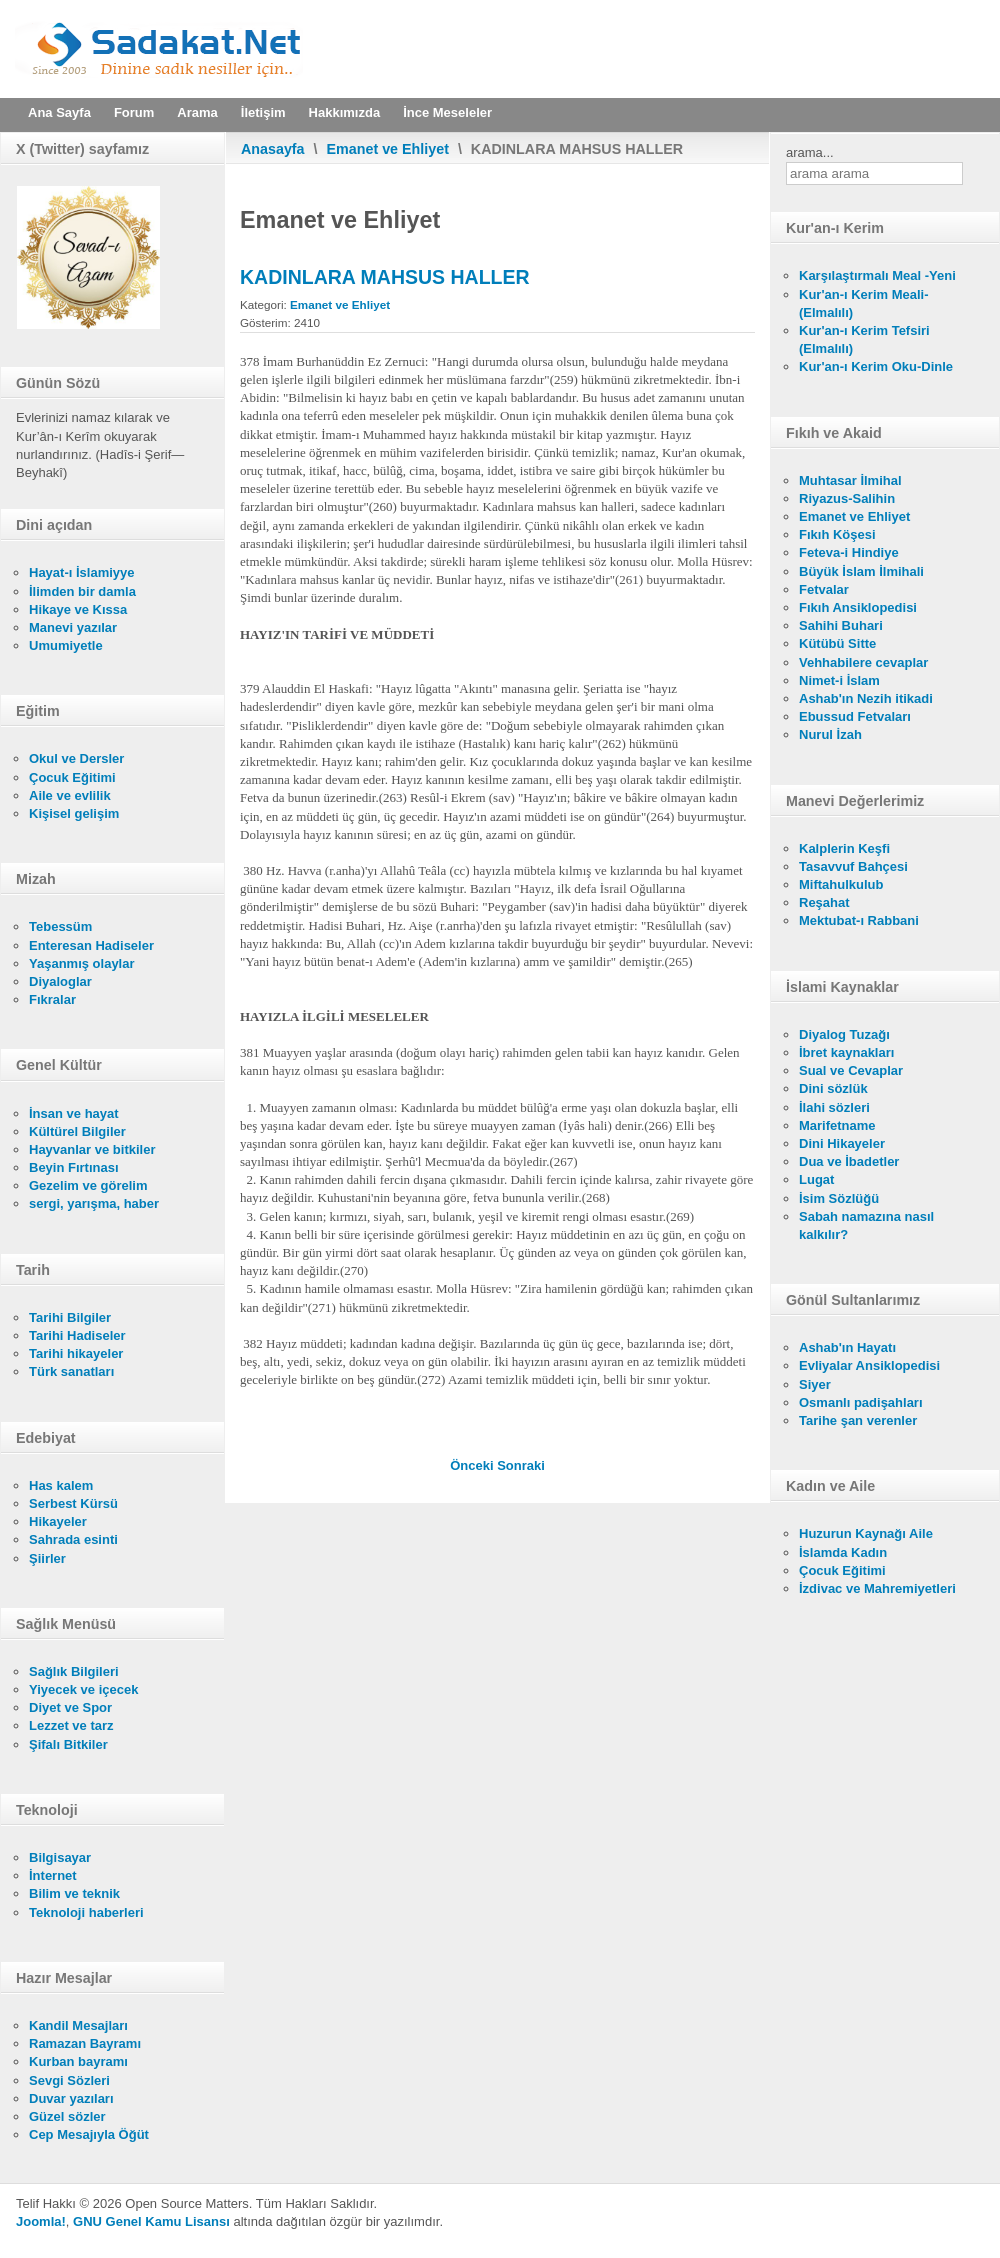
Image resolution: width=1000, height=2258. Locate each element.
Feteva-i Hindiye (849, 552)
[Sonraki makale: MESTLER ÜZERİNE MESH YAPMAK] (521, 1465)
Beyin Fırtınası (74, 1167)
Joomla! (41, 2221)
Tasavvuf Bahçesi (853, 866)
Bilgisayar (60, 1857)
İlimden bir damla (82, 591)
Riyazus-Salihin (847, 498)
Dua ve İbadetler (849, 1161)
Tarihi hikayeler (76, 1353)
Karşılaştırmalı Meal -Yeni (877, 275)
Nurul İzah (830, 734)
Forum (134, 112)
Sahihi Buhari (841, 625)
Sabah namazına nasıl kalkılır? (866, 1225)
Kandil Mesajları (78, 2025)
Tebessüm (60, 926)
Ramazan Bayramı (85, 2043)
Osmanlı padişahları (861, 1402)
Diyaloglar (60, 981)
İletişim (263, 112)
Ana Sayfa (59, 112)
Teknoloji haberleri (86, 1912)
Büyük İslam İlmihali (861, 571)
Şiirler (47, 1558)
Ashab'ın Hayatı (847, 1347)
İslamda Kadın (843, 1552)
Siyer (815, 1384)
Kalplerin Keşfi (844, 848)
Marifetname (837, 1125)
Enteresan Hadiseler (91, 945)
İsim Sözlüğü (839, 1198)
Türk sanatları (71, 1371)
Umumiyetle (66, 645)
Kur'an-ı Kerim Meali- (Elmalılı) (864, 303)
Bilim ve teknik (74, 1893)
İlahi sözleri (834, 1107)
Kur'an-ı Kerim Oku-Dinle (876, 366)
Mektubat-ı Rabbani (859, 920)
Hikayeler (58, 1521)
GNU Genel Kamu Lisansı (151, 2221)
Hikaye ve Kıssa (78, 609)
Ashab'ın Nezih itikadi (866, 698)
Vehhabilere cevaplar (863, 662)
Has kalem (61, 1485)
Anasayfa (273, 149)
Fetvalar (824, 589)
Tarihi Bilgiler (70, 1317)
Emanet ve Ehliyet (388, 149)
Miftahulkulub (841, 884)
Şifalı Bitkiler (68, 1744)
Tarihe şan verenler (858, 1420)
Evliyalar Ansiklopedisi (869, 1365)
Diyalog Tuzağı (844, 1034)
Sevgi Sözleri (69, 2080)
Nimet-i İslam (839, 680)
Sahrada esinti (73, 1539)
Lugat (816, 1179)
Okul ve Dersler (76, 758)
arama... (810, 152)
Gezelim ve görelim (88, 1185)
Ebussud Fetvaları (855, 716)
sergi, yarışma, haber (94, 1203)
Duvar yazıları (71, 2098)
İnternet (53, 1875)
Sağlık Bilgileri (74, 1671)
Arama (197, 112)
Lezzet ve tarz (71, 1725)
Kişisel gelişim (74, 813)
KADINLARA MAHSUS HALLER (385, 277)
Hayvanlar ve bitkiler (92, 1149)
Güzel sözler (67, 2116)
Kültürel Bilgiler (77, 1131)
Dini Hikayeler (842, 1143)
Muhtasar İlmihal (850, 480)
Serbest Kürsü (73, 1503)
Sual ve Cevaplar (851, 1070)
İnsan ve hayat (74, 1113)
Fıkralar (52, 999)
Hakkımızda (345, 112)
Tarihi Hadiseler (77, 1335)
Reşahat (824, 902)
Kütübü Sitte (837, 643)
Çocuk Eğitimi (72, 777)
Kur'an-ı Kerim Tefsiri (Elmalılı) (864, 339)
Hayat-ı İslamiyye (82, 572)
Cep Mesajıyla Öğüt (89, 2134)
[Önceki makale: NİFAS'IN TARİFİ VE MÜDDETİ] (473, 1465)
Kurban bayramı (78, 2061)
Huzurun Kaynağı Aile (866, 1533)
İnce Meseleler (447, 112)
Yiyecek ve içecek (83, 1689)
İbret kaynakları (846, 1052)
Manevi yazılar (73, 627)
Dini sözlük (833, 1088)
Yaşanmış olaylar (82, 963)
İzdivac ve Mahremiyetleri (877, 1588)
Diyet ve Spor (70, 1707)
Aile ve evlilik (70, 795)
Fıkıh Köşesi (837, 534)
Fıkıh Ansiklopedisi (858, 607)
